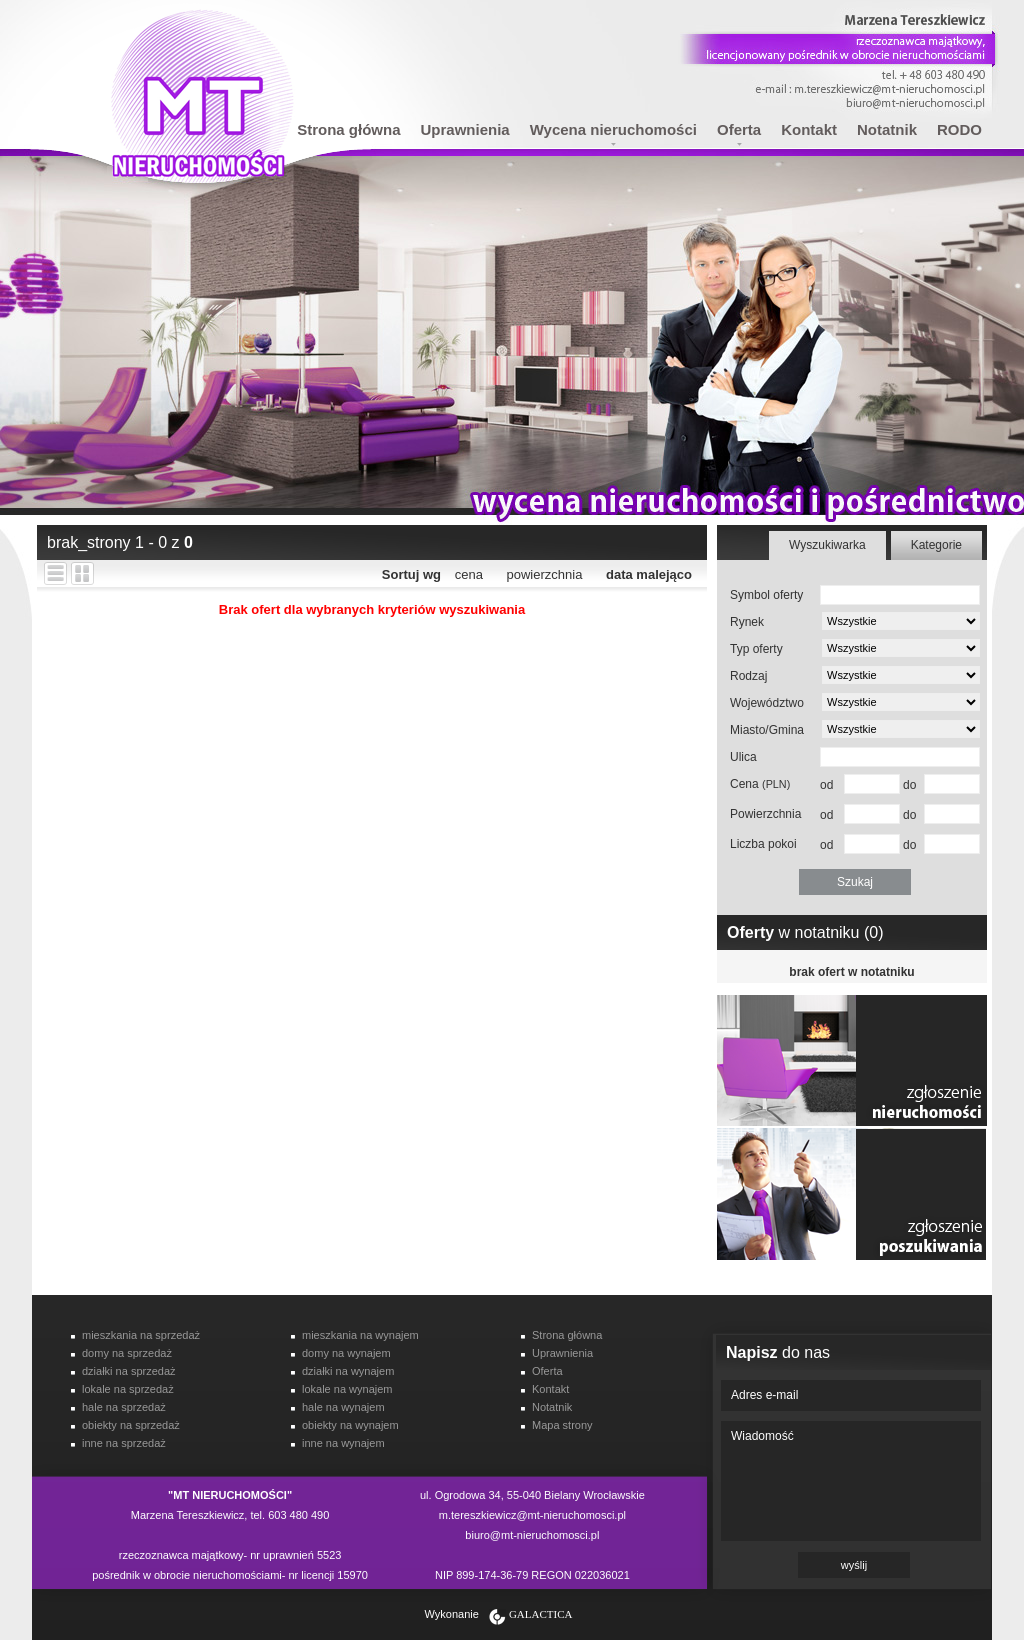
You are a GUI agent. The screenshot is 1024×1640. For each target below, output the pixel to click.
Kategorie (936, 545)
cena (469, 574)
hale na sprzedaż (124, 1407)
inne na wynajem (343, 1443)
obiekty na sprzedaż (131, 1425)
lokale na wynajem (347, 1389)
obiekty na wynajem (350, 1425)
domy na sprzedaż (127, 1353)
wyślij (854, 1565)
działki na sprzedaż (129, 1371)
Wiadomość (851, 1481)
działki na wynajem (348, 1371)
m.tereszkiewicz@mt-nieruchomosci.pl (532, 1515)
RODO (959, 129)
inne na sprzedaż (124, 1443)
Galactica (541, 1614)
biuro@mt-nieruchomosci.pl (532, 1535)
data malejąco (649, 574)
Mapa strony (562, 1425)
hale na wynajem (343, 1407)
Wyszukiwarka (827, 545)
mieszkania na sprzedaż (141, 1335)
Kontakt (809, 129)
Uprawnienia (465, 129)
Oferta (739, 129)
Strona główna (348, 129)
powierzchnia (545, 574)
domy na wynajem (346, 1353)
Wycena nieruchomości (613, 129)
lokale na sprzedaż (128, 1389)
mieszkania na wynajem (360, 1335)
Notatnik (887, 129)
